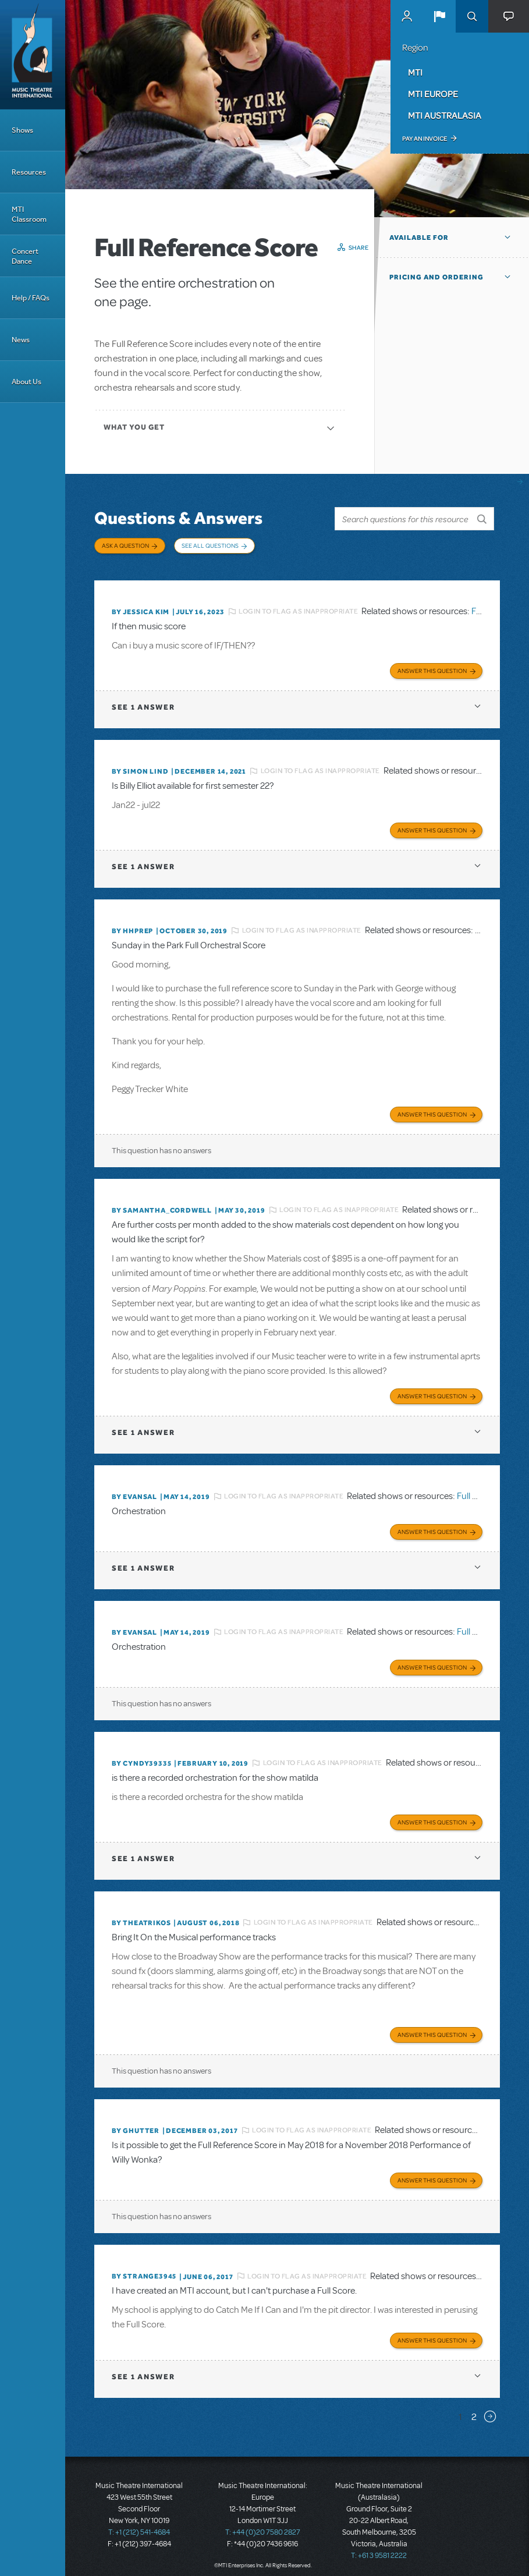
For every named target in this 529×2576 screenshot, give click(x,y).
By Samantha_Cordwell (162, 1206)
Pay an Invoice (424, 138)
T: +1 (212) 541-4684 (139, 2523)
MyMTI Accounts (406, 16)
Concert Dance (25, 256)
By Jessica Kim (140, 609)
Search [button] (472, 16)
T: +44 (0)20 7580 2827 (262, 2523)
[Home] (32, 54)
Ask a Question (125, 545)
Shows (22, 130)
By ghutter (135, 2123)
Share (359, 247)
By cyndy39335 (141, 1757)
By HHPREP (132, 927)
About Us (26, 382)
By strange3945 (144, 2268)
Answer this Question (432, 667)
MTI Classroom (29, 214)
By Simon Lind (140, 768)
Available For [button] (419, 237)
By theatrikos (141, 1916)
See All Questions (210, 545)
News (21, 340)
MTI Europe (433, 94)
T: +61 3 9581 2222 (379, 2547)
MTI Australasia (444, 115)
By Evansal (134, 1491)
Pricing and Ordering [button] (436, 277)
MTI (415, 72)
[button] (439, 16)
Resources (29, 172)
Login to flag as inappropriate (298, 609)
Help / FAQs (30, 298)
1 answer (143, 703)
